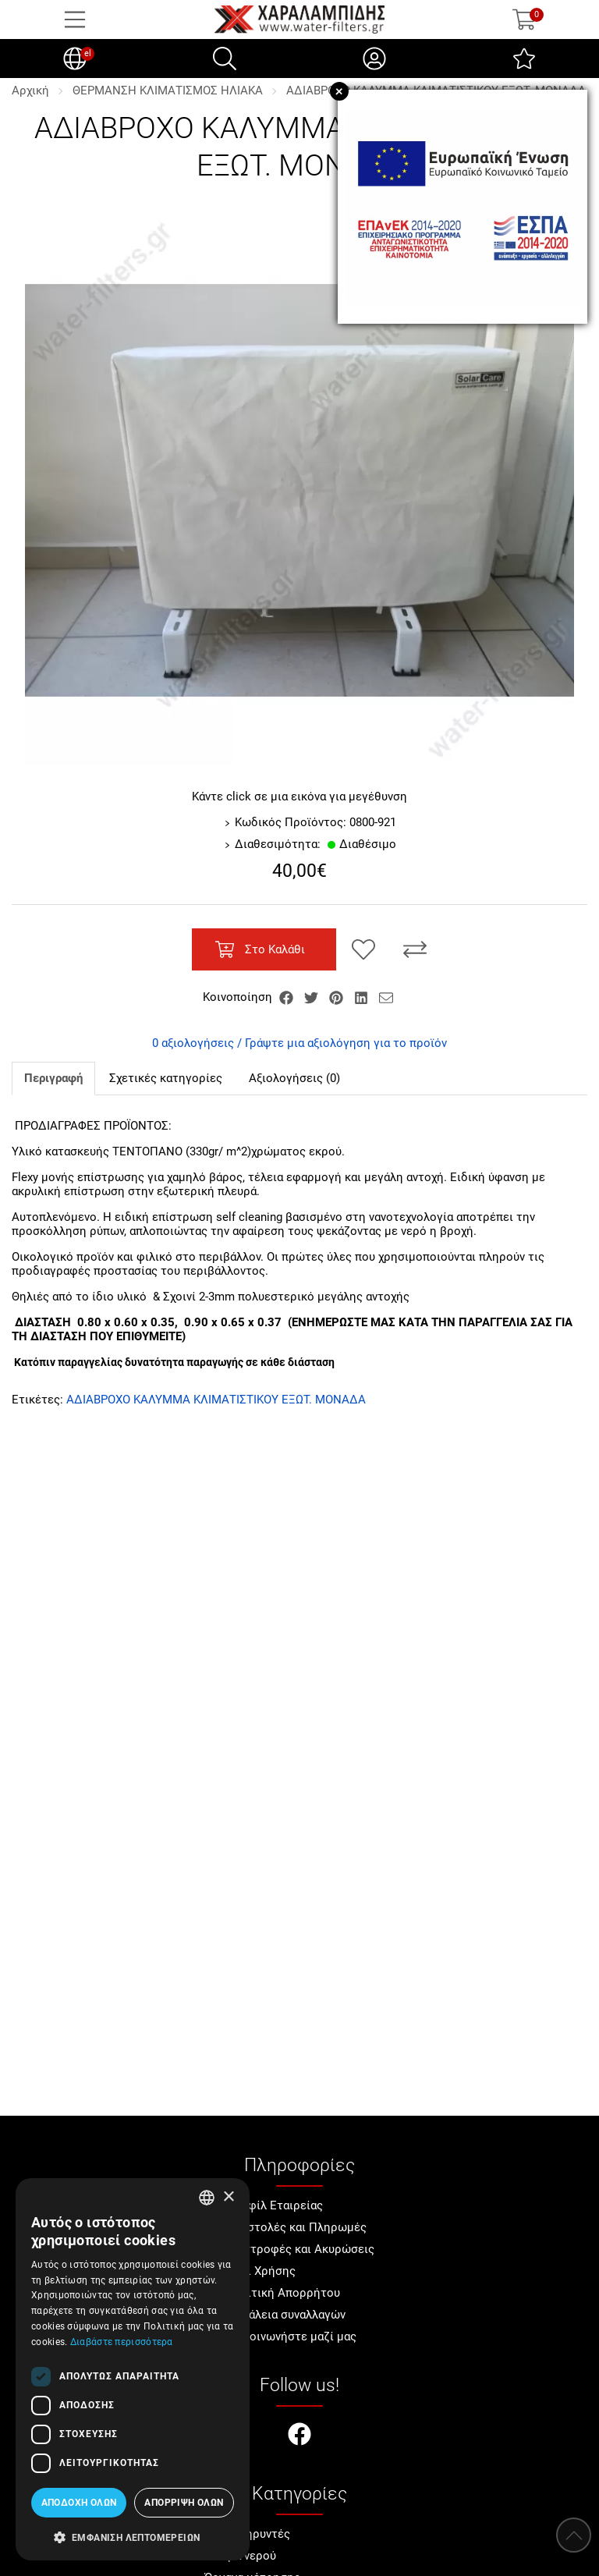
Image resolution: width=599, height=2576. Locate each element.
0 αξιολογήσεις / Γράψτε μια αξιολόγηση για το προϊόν (299, 1043)
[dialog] (133, 2369)
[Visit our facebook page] (299, 2436)
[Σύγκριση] (415, 949)
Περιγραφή (53, 1078)
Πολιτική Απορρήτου (282, 2293)
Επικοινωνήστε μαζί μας (290, 2336)
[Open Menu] (74, 19)
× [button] (228, 2197)
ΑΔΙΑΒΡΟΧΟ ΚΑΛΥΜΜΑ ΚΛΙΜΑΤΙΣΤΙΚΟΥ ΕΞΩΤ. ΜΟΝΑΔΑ (216, 1400)
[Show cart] (524, 19)
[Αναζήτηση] (224, 58)
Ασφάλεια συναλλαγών (285, 2315)
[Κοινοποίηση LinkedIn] (362, 997)
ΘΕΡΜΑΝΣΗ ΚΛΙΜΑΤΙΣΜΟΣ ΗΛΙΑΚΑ (168, 90)
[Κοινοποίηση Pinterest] (337, 997)
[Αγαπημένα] (524, 58)
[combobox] (206, 2197)
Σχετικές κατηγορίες (165, 1078)
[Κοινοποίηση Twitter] (312, 997)
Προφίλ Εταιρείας (274, 2205)
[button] (132, 2536)
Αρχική (30, 90)
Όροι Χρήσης (260, 2271)
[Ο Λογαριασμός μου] (374, 58)
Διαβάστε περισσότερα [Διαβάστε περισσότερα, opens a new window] (121, 2341)
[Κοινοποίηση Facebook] (287, 997)
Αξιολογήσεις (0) (294, 1078)
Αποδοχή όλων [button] (79, 2502)
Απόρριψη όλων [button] (183, 2502)
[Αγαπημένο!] (363, 949)
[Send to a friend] (386, 997)
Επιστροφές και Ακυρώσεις (299, 2249)
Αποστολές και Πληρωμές (296, 2227)
